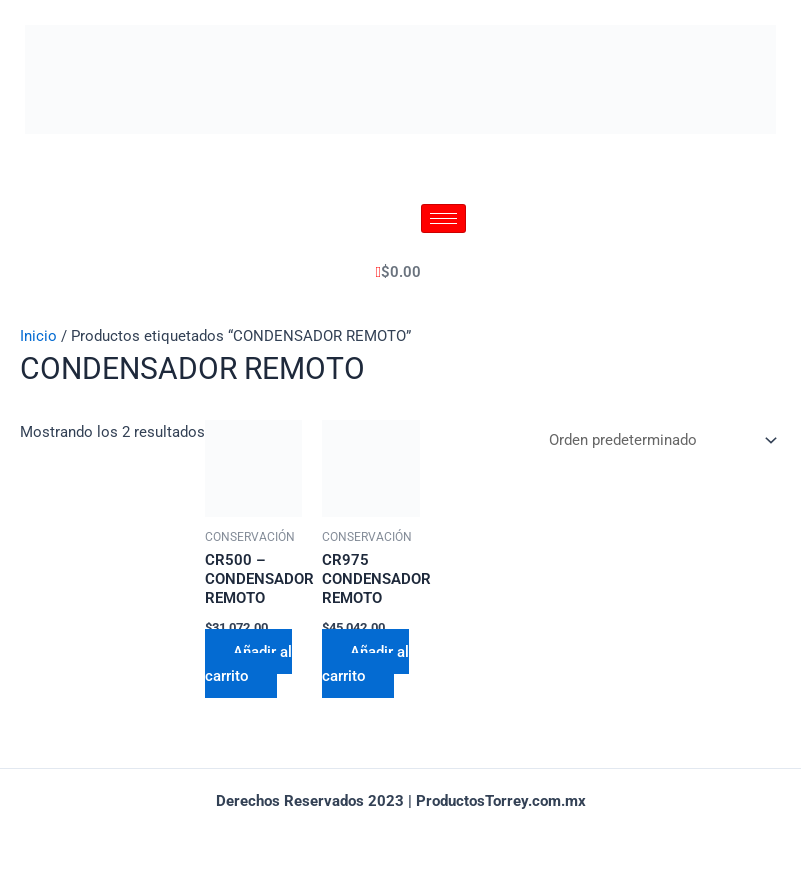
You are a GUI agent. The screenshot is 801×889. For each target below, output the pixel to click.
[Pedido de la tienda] (659, 442)
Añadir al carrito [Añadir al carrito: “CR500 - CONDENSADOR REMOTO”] (248, 663)
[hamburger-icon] (443, 218)
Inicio (38, 336)
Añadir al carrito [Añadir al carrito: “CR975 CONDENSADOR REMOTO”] (365, 663)
